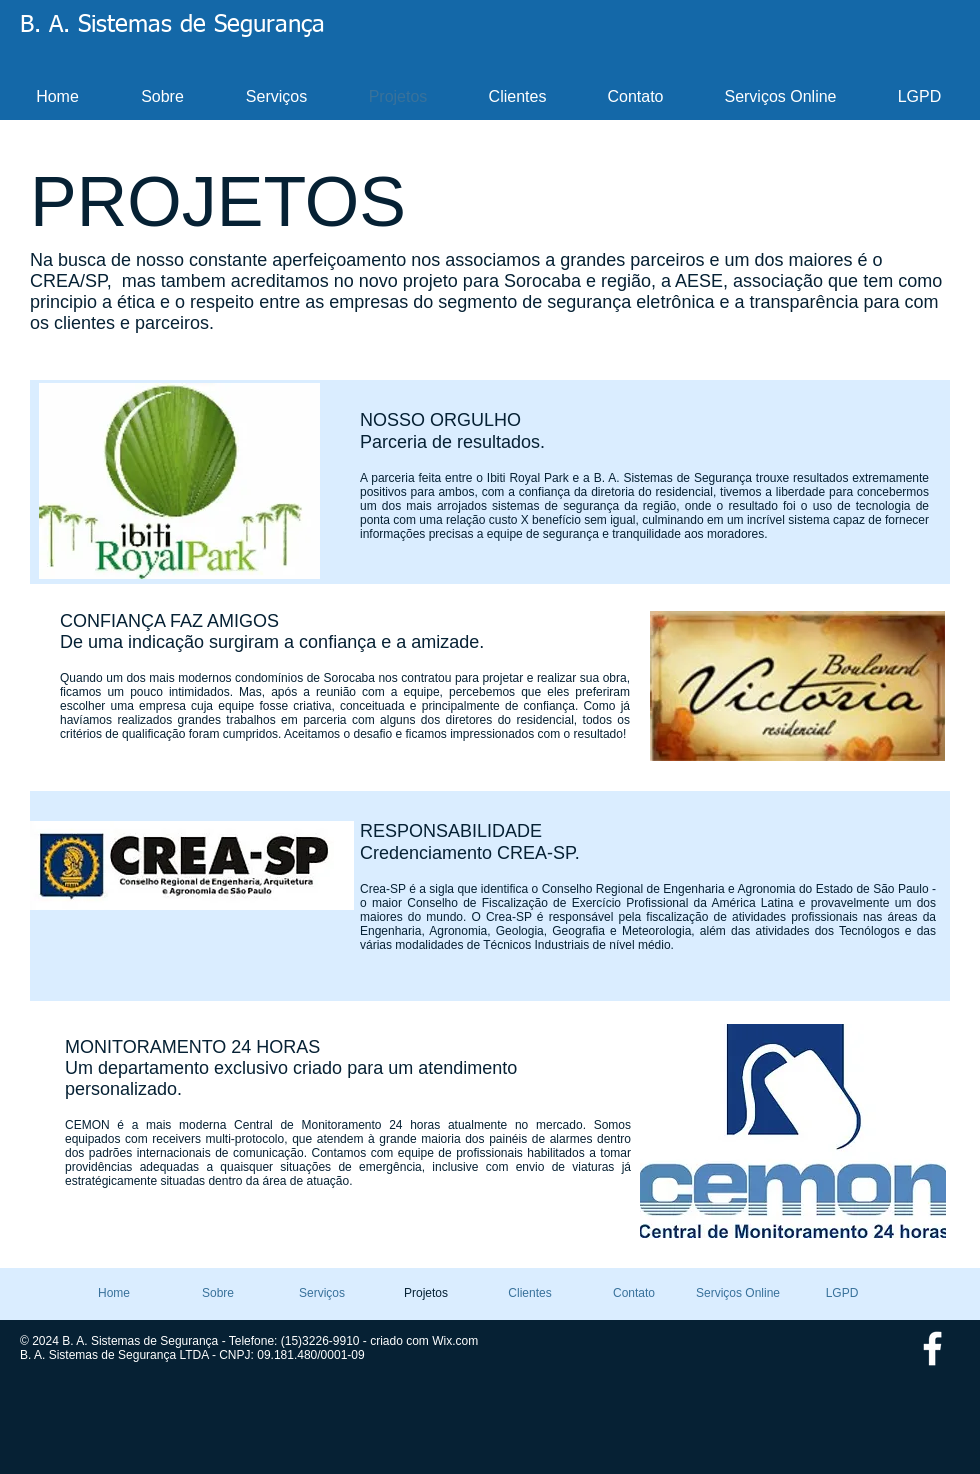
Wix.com (455, 1341)
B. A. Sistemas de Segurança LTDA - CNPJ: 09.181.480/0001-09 (192, 1355)
